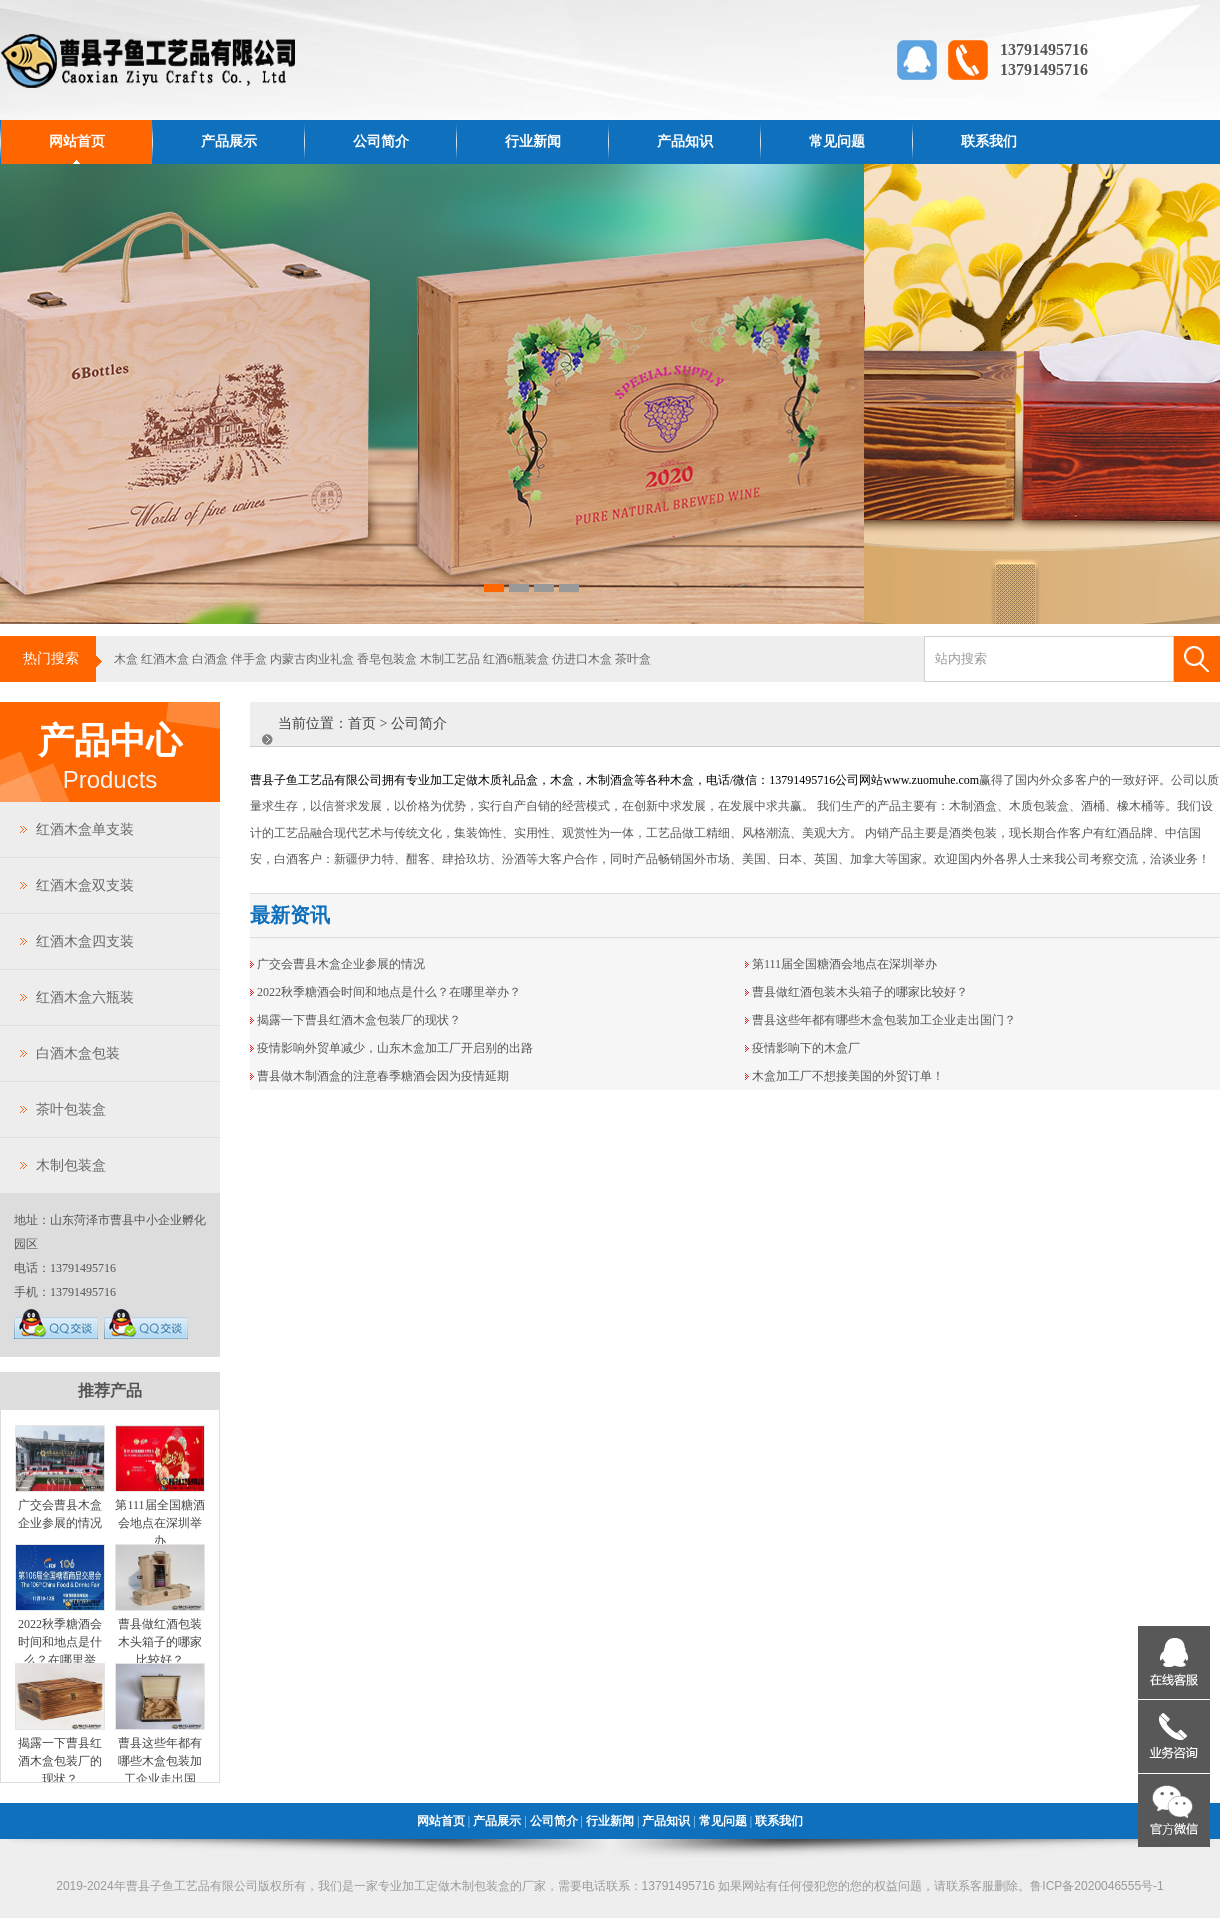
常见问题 (837, 141)
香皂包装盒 (387, 659)
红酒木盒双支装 (85, 885)
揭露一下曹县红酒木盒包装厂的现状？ (60, 1761)
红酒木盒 (165, 659)
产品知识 (685, 141)
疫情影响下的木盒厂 (806, 1048)
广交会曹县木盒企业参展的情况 (341, 964)
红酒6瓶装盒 (516, 659)
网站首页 (77, 141)
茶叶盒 (633, 659)
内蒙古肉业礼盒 (312, 659)
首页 (362, 723)
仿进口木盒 (582, 659)
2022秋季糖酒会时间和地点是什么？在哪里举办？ (389, 992)
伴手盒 (249, 659)
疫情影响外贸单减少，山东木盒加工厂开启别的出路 (395, 1048)
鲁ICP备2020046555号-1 (1096, 1886)
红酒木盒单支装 (85, 829)
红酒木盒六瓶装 (85, 997)
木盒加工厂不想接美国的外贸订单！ (848, 1076)
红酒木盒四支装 (85, 941)
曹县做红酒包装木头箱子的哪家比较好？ (160, 1642)
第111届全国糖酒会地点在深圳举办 (159, 1523)
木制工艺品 (450, 659)
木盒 (126, 659)
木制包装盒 (71, 1165)
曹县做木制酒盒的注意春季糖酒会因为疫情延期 (383, 1076)
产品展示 (229, 141)
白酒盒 (210, 659)
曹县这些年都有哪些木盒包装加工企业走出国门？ (884, 1020)
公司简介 (381, 141)
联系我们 (989, 141)
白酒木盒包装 (78, 1053)
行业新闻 (533, 141)
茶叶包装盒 (71, 1109)
